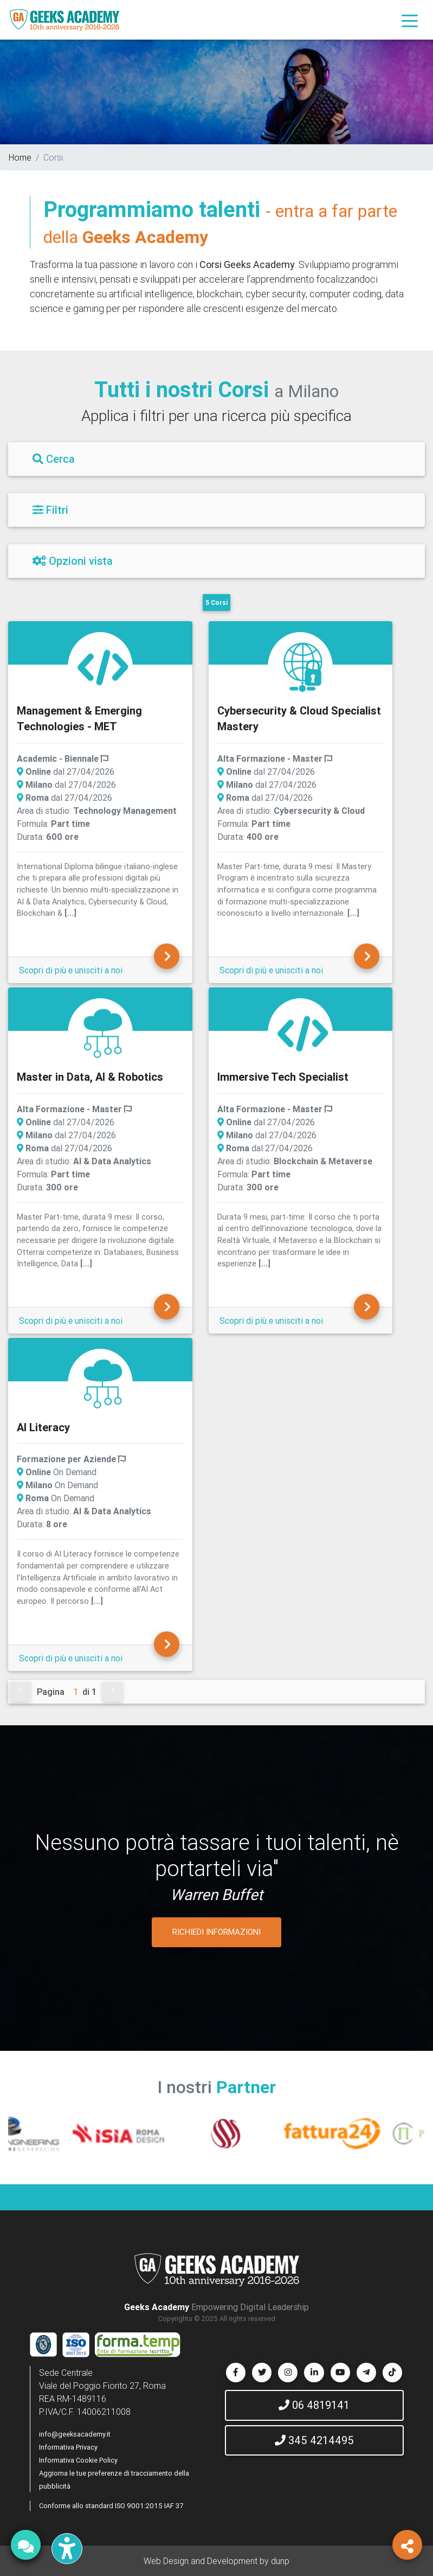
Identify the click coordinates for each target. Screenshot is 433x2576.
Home (20, 157)
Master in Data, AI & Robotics (90, 1076)
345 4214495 (314, 2440)
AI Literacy (43, 1427)
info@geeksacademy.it (75, 2434)
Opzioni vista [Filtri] (73, 561)
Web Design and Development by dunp (216, 2560)
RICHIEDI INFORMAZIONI (216, 1932)
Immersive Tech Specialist (282, 1076)
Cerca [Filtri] (54, 459)
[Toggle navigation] (409, 20)
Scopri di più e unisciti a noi (70, 970)
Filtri (50, 510)
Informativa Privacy (68, 2447)
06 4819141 (314, 2405)
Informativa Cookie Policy (78, 2460)
